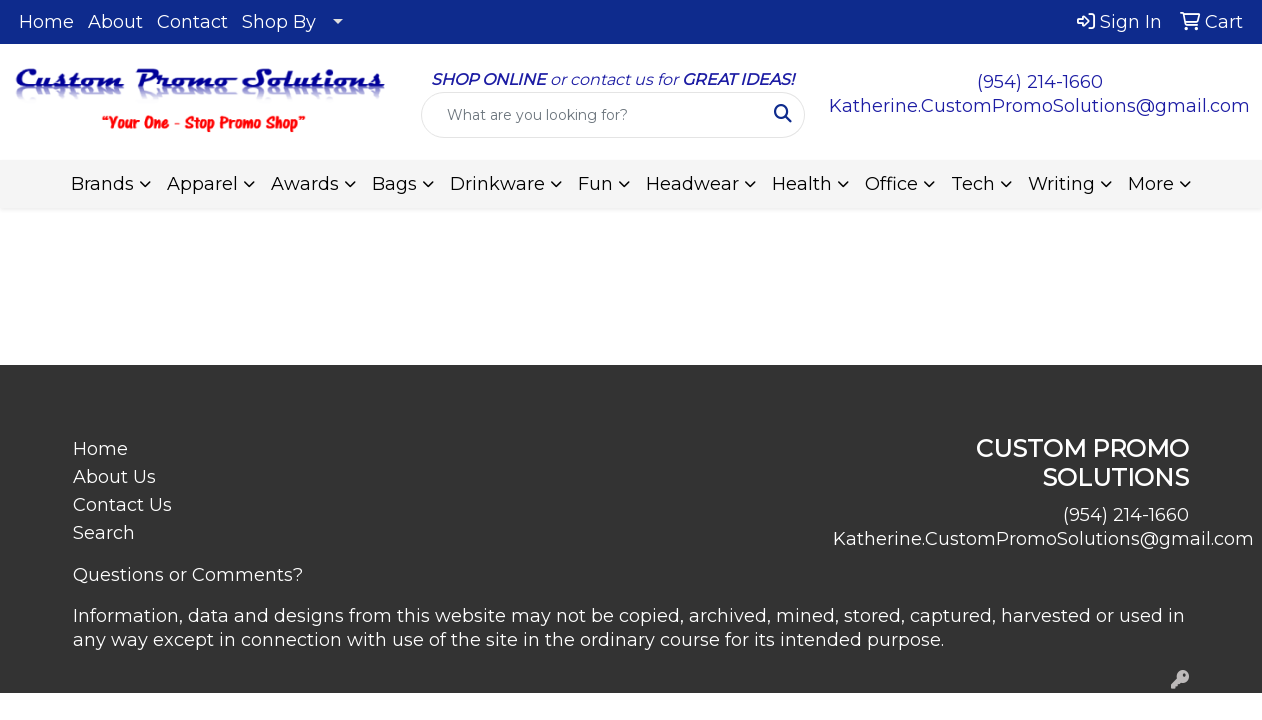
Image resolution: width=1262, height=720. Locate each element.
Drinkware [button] (497, 184)
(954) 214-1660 (1040, 82)
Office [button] (891, 184)
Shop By (279, 22)
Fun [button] (595, 184)
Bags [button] (394, 184)
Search (104, 533)
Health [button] (802, 184)
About (115, 22)
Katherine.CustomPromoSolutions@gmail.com (1039, 106)
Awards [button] (305, 184)
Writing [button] (1061, 184)
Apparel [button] (202, 184)
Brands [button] (102, 184)
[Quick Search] (592, 115)
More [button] (1151, 184)
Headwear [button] (692, 184)
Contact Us (122, 505)
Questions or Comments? (188, 575)
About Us (114, 477)
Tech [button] (973, 184)
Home (46, 22)
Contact (192, 22)
